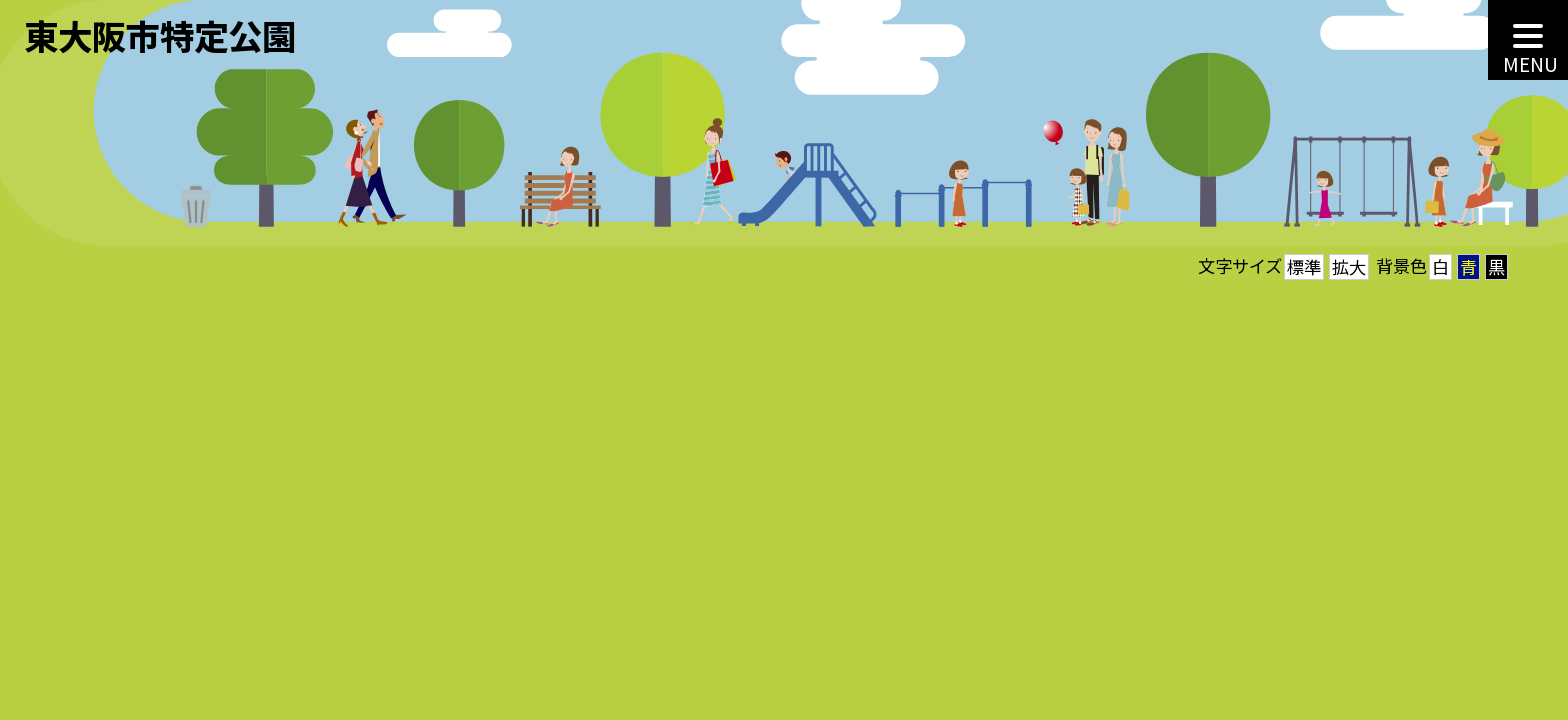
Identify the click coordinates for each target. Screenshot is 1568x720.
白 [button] (1440, 266)
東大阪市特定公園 (160, 35)
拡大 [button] (1349, 266)
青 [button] (1468, 266)
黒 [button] (1496, 266)
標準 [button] (1304, 266)
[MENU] (1528, 40)
